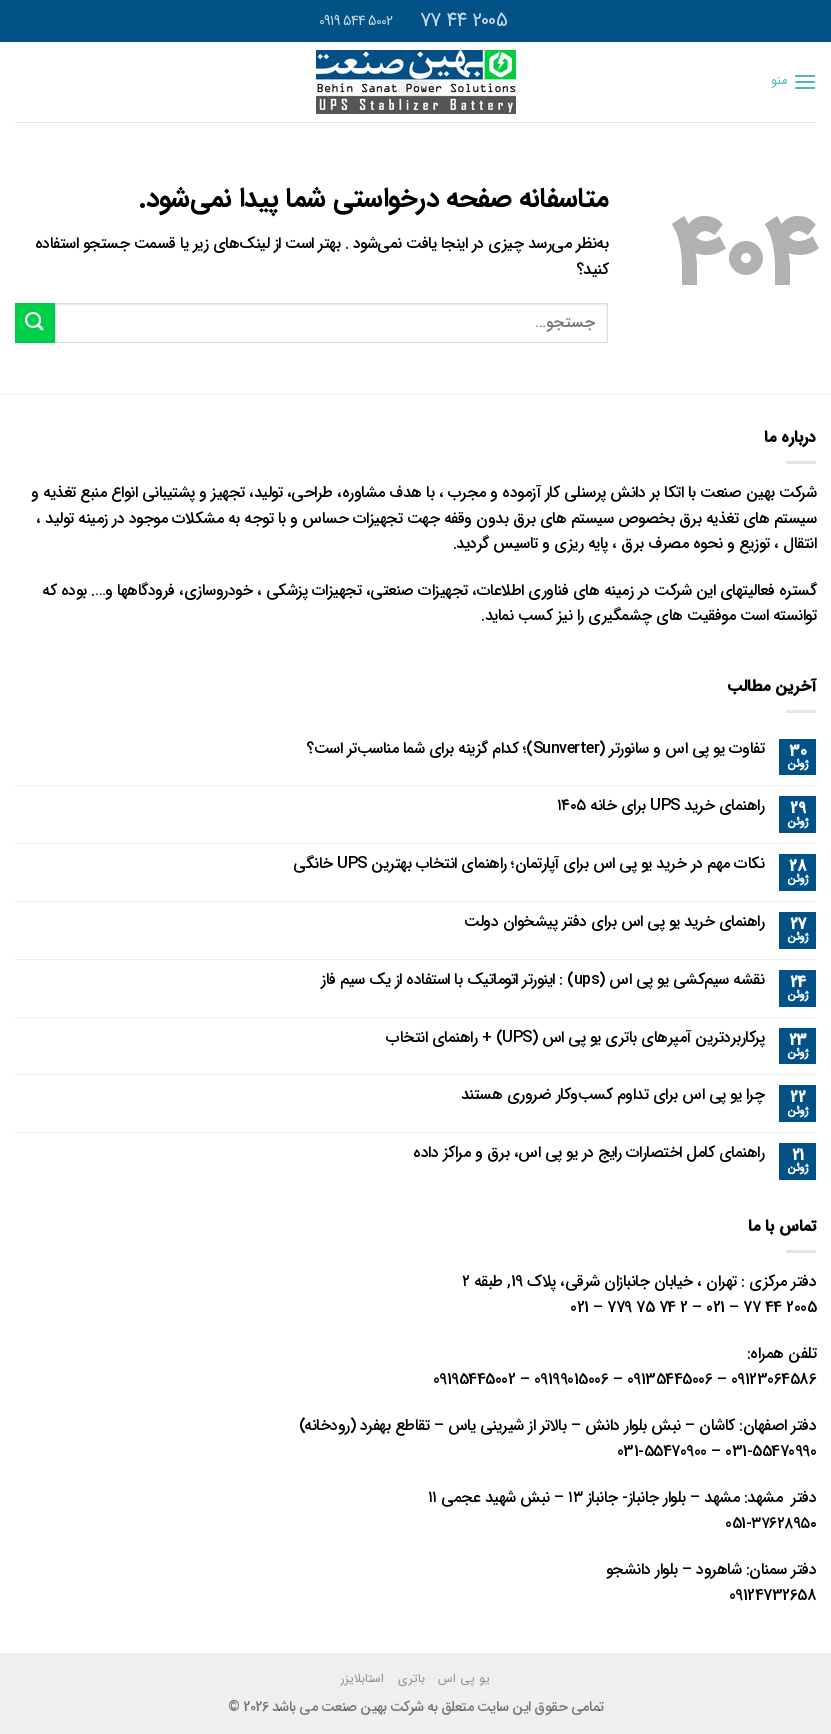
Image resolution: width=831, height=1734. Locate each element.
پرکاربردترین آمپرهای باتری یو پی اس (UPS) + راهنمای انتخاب (575, 1037)
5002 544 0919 (357, 21)
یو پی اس (464, 1678)
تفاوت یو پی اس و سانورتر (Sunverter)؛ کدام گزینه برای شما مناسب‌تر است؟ (535, 748)
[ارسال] (35, 322)
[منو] (793, 81)
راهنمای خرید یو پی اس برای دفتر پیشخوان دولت (614, 921)
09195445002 (474, 1379)
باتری (411, 1678)
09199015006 (571, 1379)
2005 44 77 (466, 20)
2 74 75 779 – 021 (629, 1307)
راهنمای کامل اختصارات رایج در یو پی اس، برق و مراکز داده (588, 1152)
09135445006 (670, 1379)
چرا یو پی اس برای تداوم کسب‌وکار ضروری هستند (613, 1094)
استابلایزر (362, 1678)
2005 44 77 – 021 (761, 1307)
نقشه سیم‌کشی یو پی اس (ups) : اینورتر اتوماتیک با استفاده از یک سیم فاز (542, 979)
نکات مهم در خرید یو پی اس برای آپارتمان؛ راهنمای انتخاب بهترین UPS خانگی (528, 863)
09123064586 (774, 1379)
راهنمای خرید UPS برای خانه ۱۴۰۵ (661, 805)
